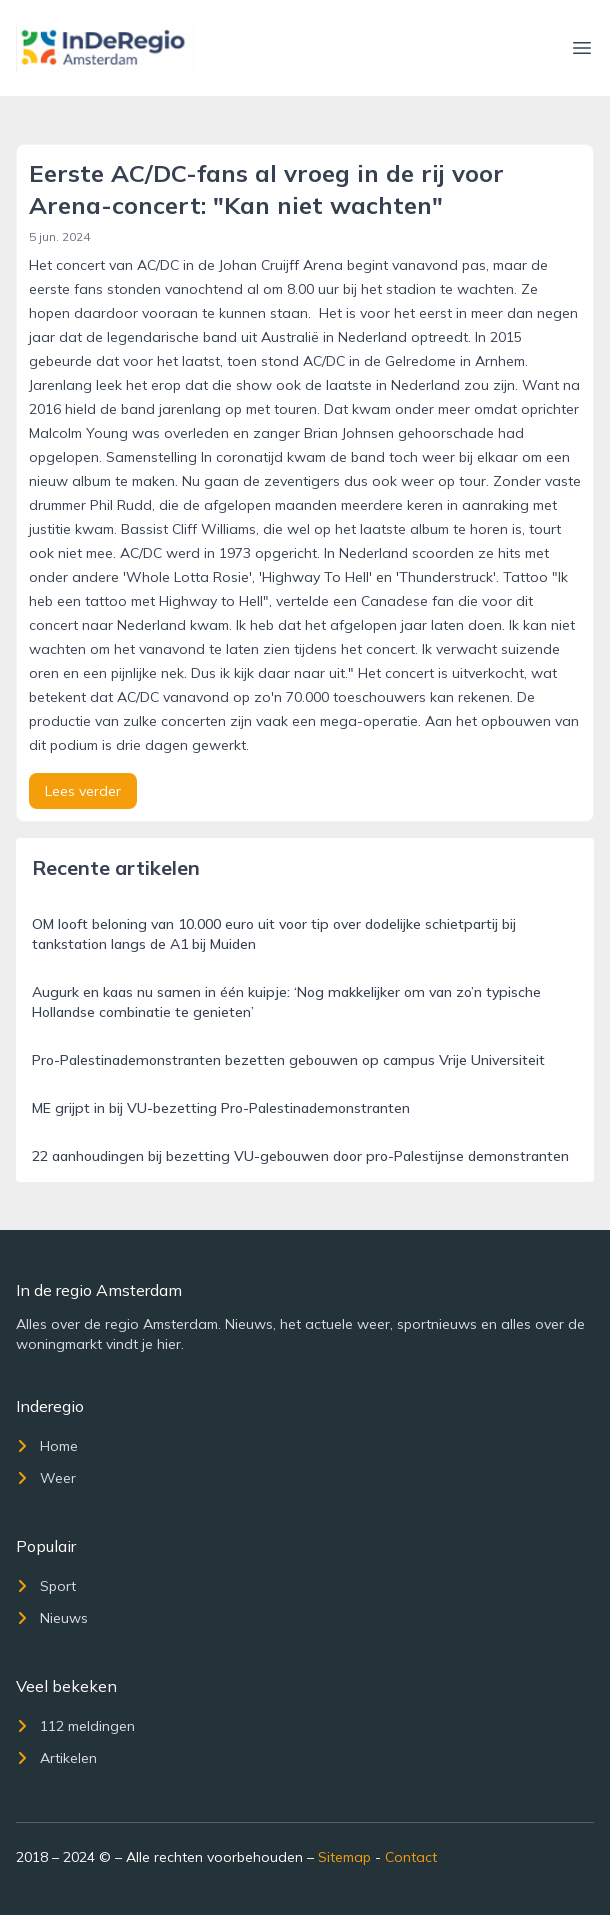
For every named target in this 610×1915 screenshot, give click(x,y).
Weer (46, 1478)
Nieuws (52, 1618)
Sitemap (344, 1857)
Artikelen (56, 1758)
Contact (411, 1857)
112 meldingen (75, 1726)
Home (47, 1446)
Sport (46, 1586)
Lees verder (83, 791)
